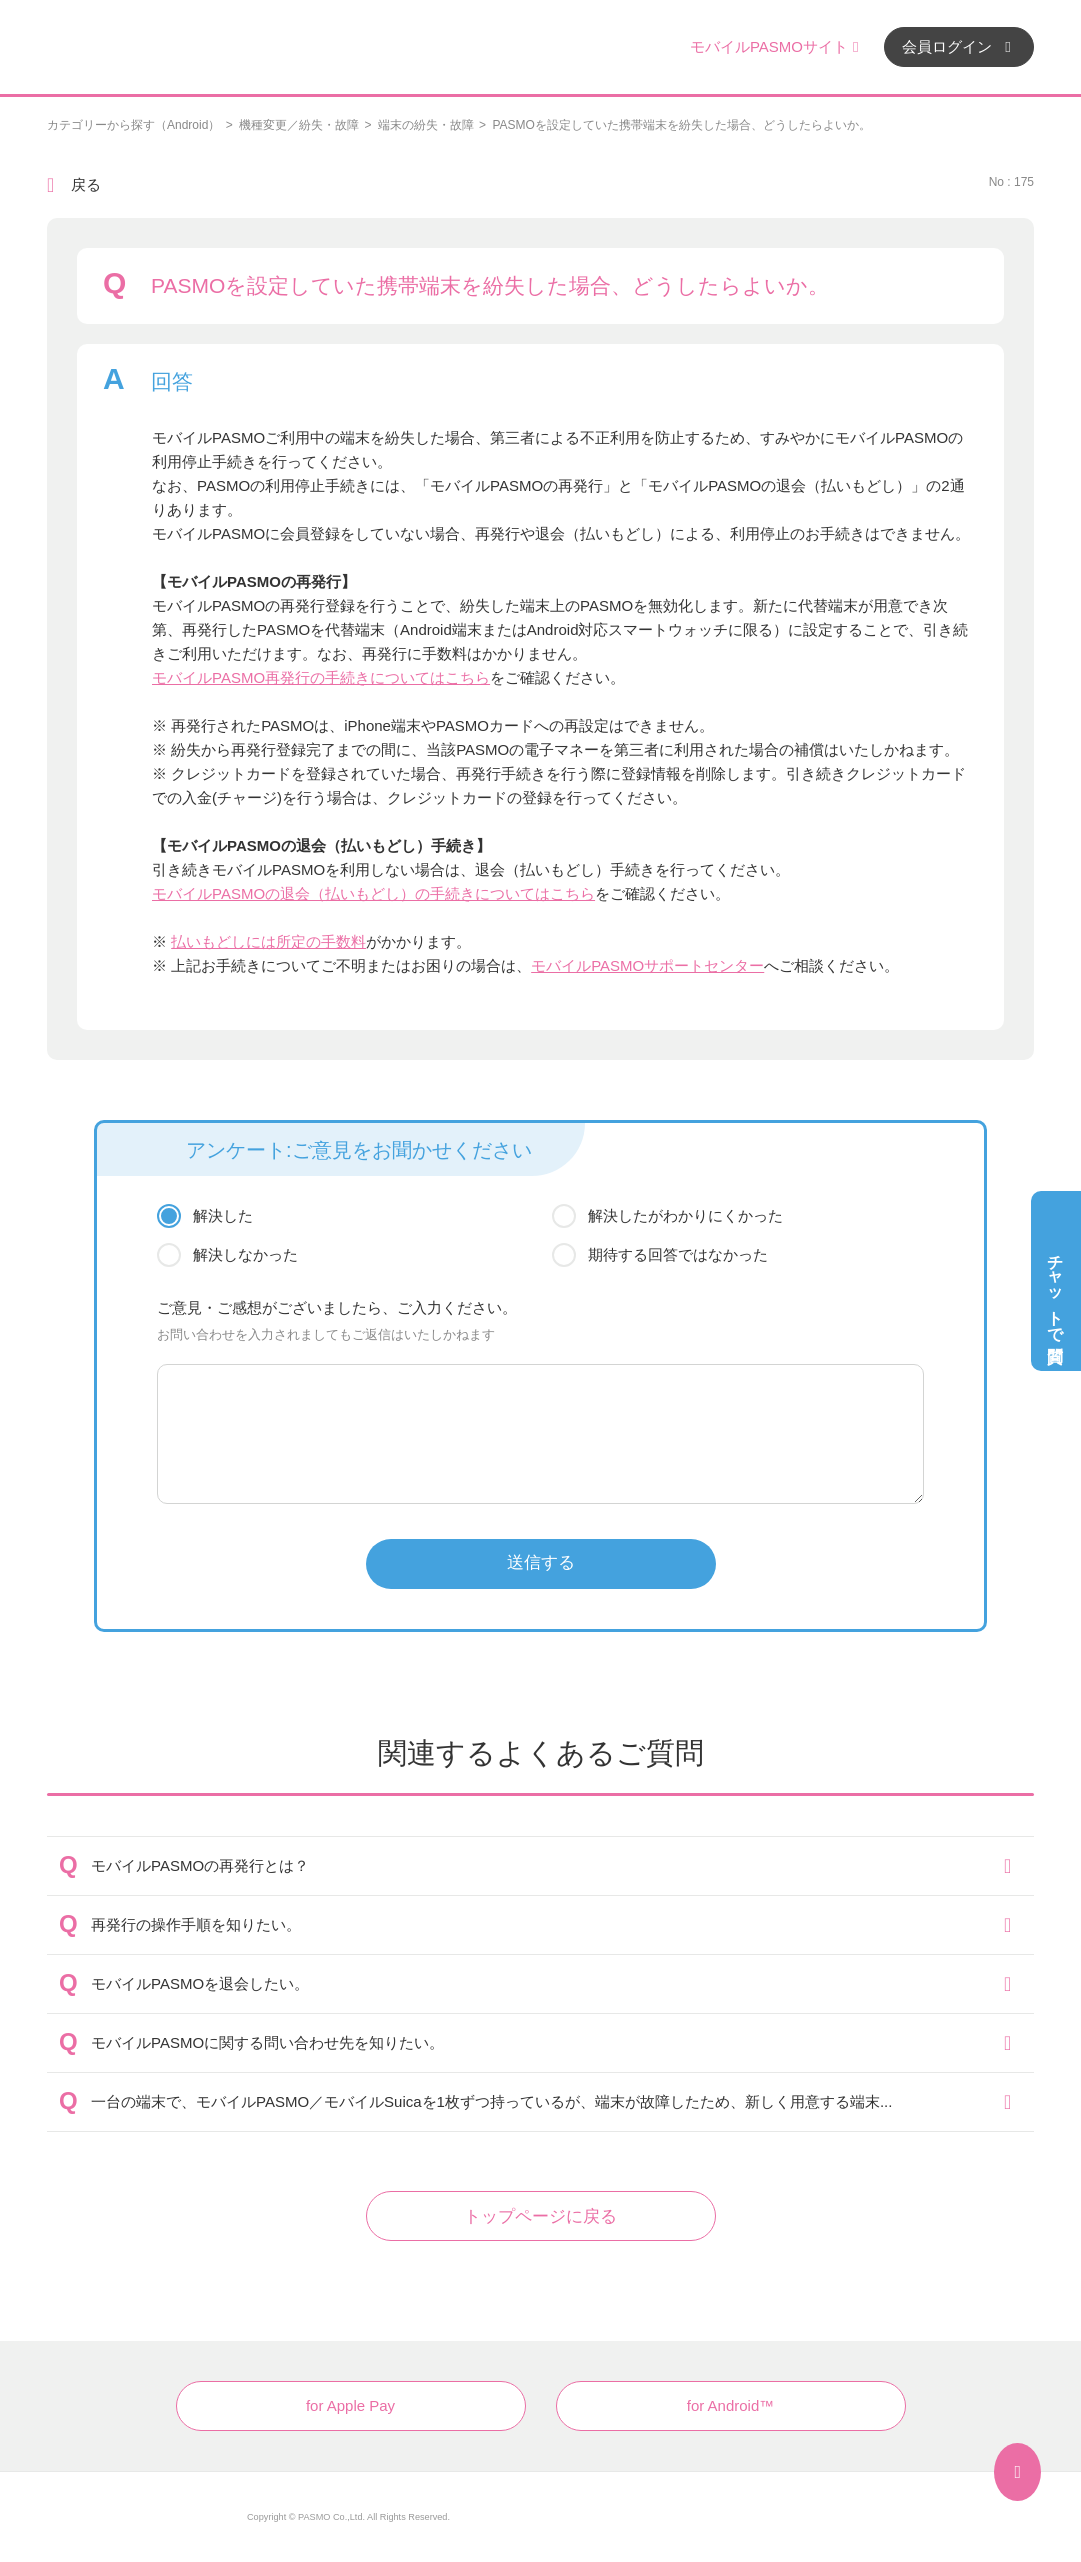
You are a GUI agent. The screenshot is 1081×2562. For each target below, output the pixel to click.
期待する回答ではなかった (678, 1254)
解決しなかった (245, 1254)
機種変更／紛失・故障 (299, 125)
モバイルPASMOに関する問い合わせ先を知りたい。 (267, 2042)
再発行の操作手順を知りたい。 (196, 1924)
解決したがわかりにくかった (685, 1215)
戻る (86, 184)
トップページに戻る (540, 2216)
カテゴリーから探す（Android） (133, 125)
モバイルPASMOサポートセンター (647, 965)
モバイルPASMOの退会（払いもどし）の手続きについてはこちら (373, 893)
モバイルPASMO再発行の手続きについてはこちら (321, 677)
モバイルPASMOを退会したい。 (200, 1983)
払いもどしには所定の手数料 (268, 941)
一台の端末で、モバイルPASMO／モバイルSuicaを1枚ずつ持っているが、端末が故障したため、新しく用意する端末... (491, 2101)
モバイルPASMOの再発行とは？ (200, 1865)
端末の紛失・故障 (426, 125)
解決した (223, 1215)
